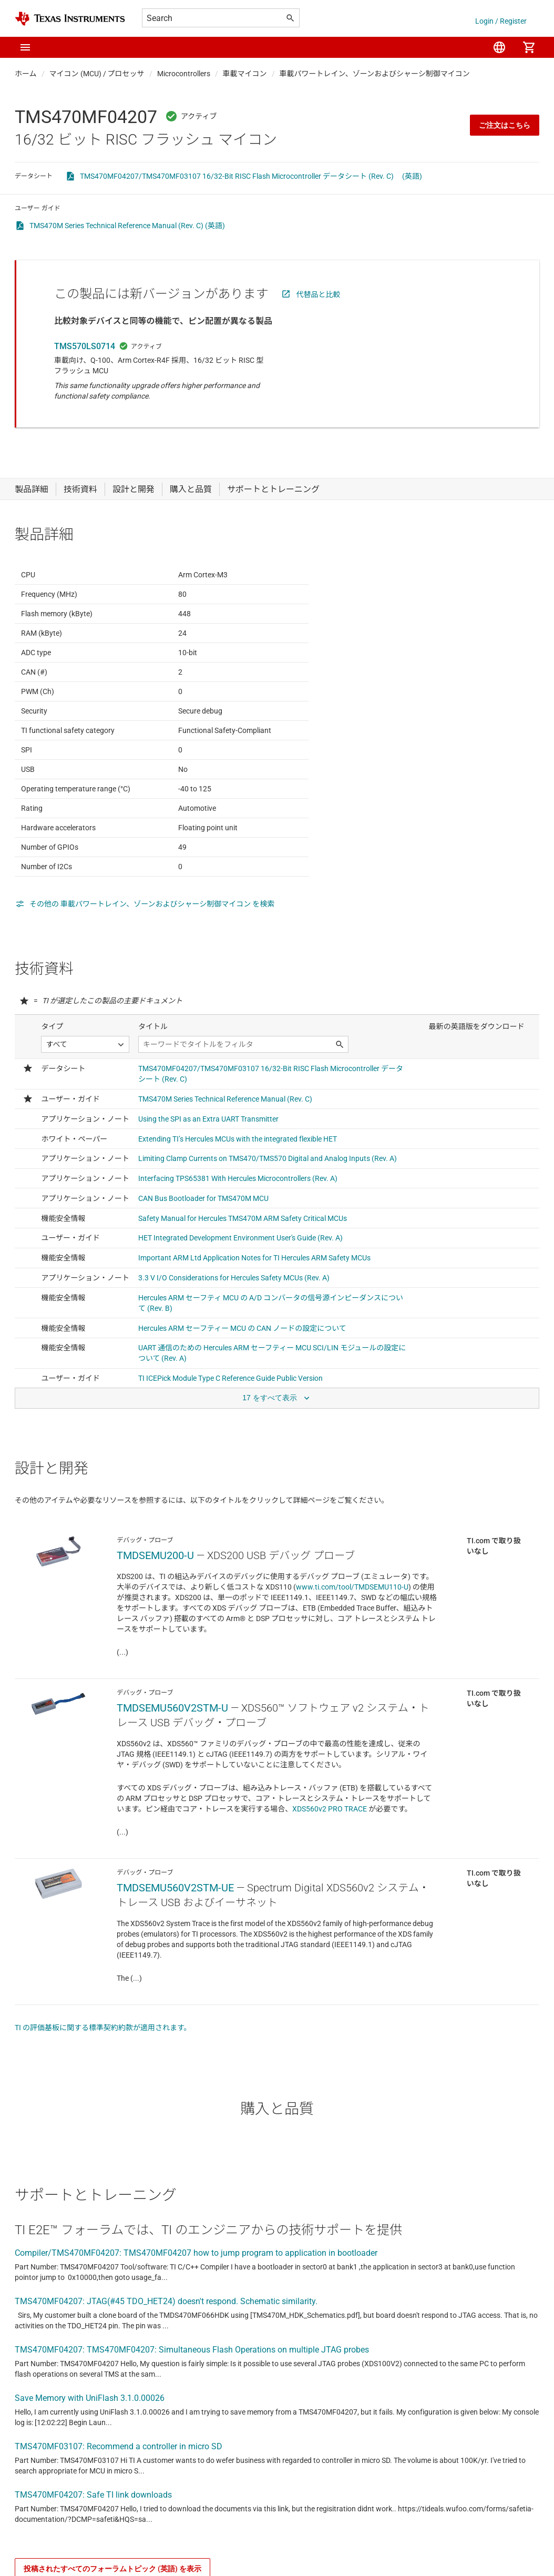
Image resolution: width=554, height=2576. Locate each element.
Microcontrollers (183, 73)
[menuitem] (499, 47)
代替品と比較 (318, 294)
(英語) (412, 176)
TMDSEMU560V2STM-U (172, 1772)
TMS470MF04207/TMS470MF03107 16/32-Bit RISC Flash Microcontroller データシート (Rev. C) (237, 176)
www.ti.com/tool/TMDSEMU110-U (352, 1651)
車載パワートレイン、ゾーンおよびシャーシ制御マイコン (375, 73)
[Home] (70, 19)
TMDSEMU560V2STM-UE (175, 1952)
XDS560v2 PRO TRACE (329, 1873)
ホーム (26, 73)
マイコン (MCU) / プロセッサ (97, 73)
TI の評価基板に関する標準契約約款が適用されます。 (103, 2092)
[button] (25, 47)
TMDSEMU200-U (155, 1619)
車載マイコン (245, 73)
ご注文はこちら (504, 125)
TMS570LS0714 (84, 346)
